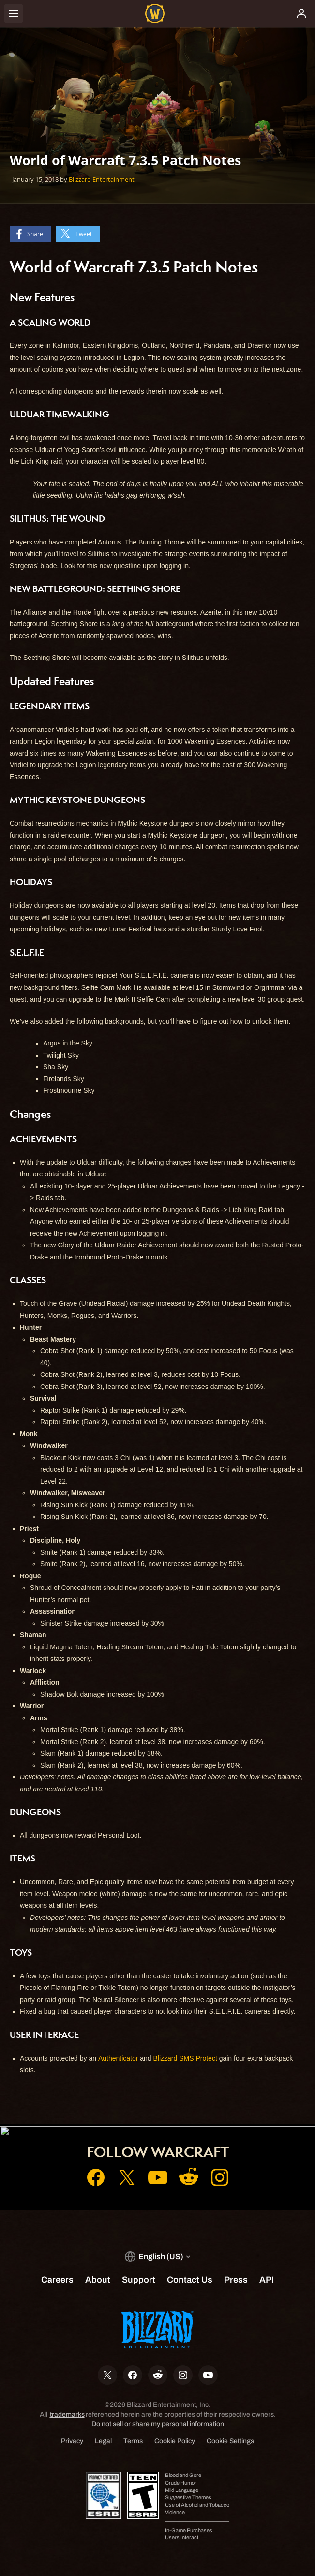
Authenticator (118, 2058)
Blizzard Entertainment (102, 179)
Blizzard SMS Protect (185, 2058)
